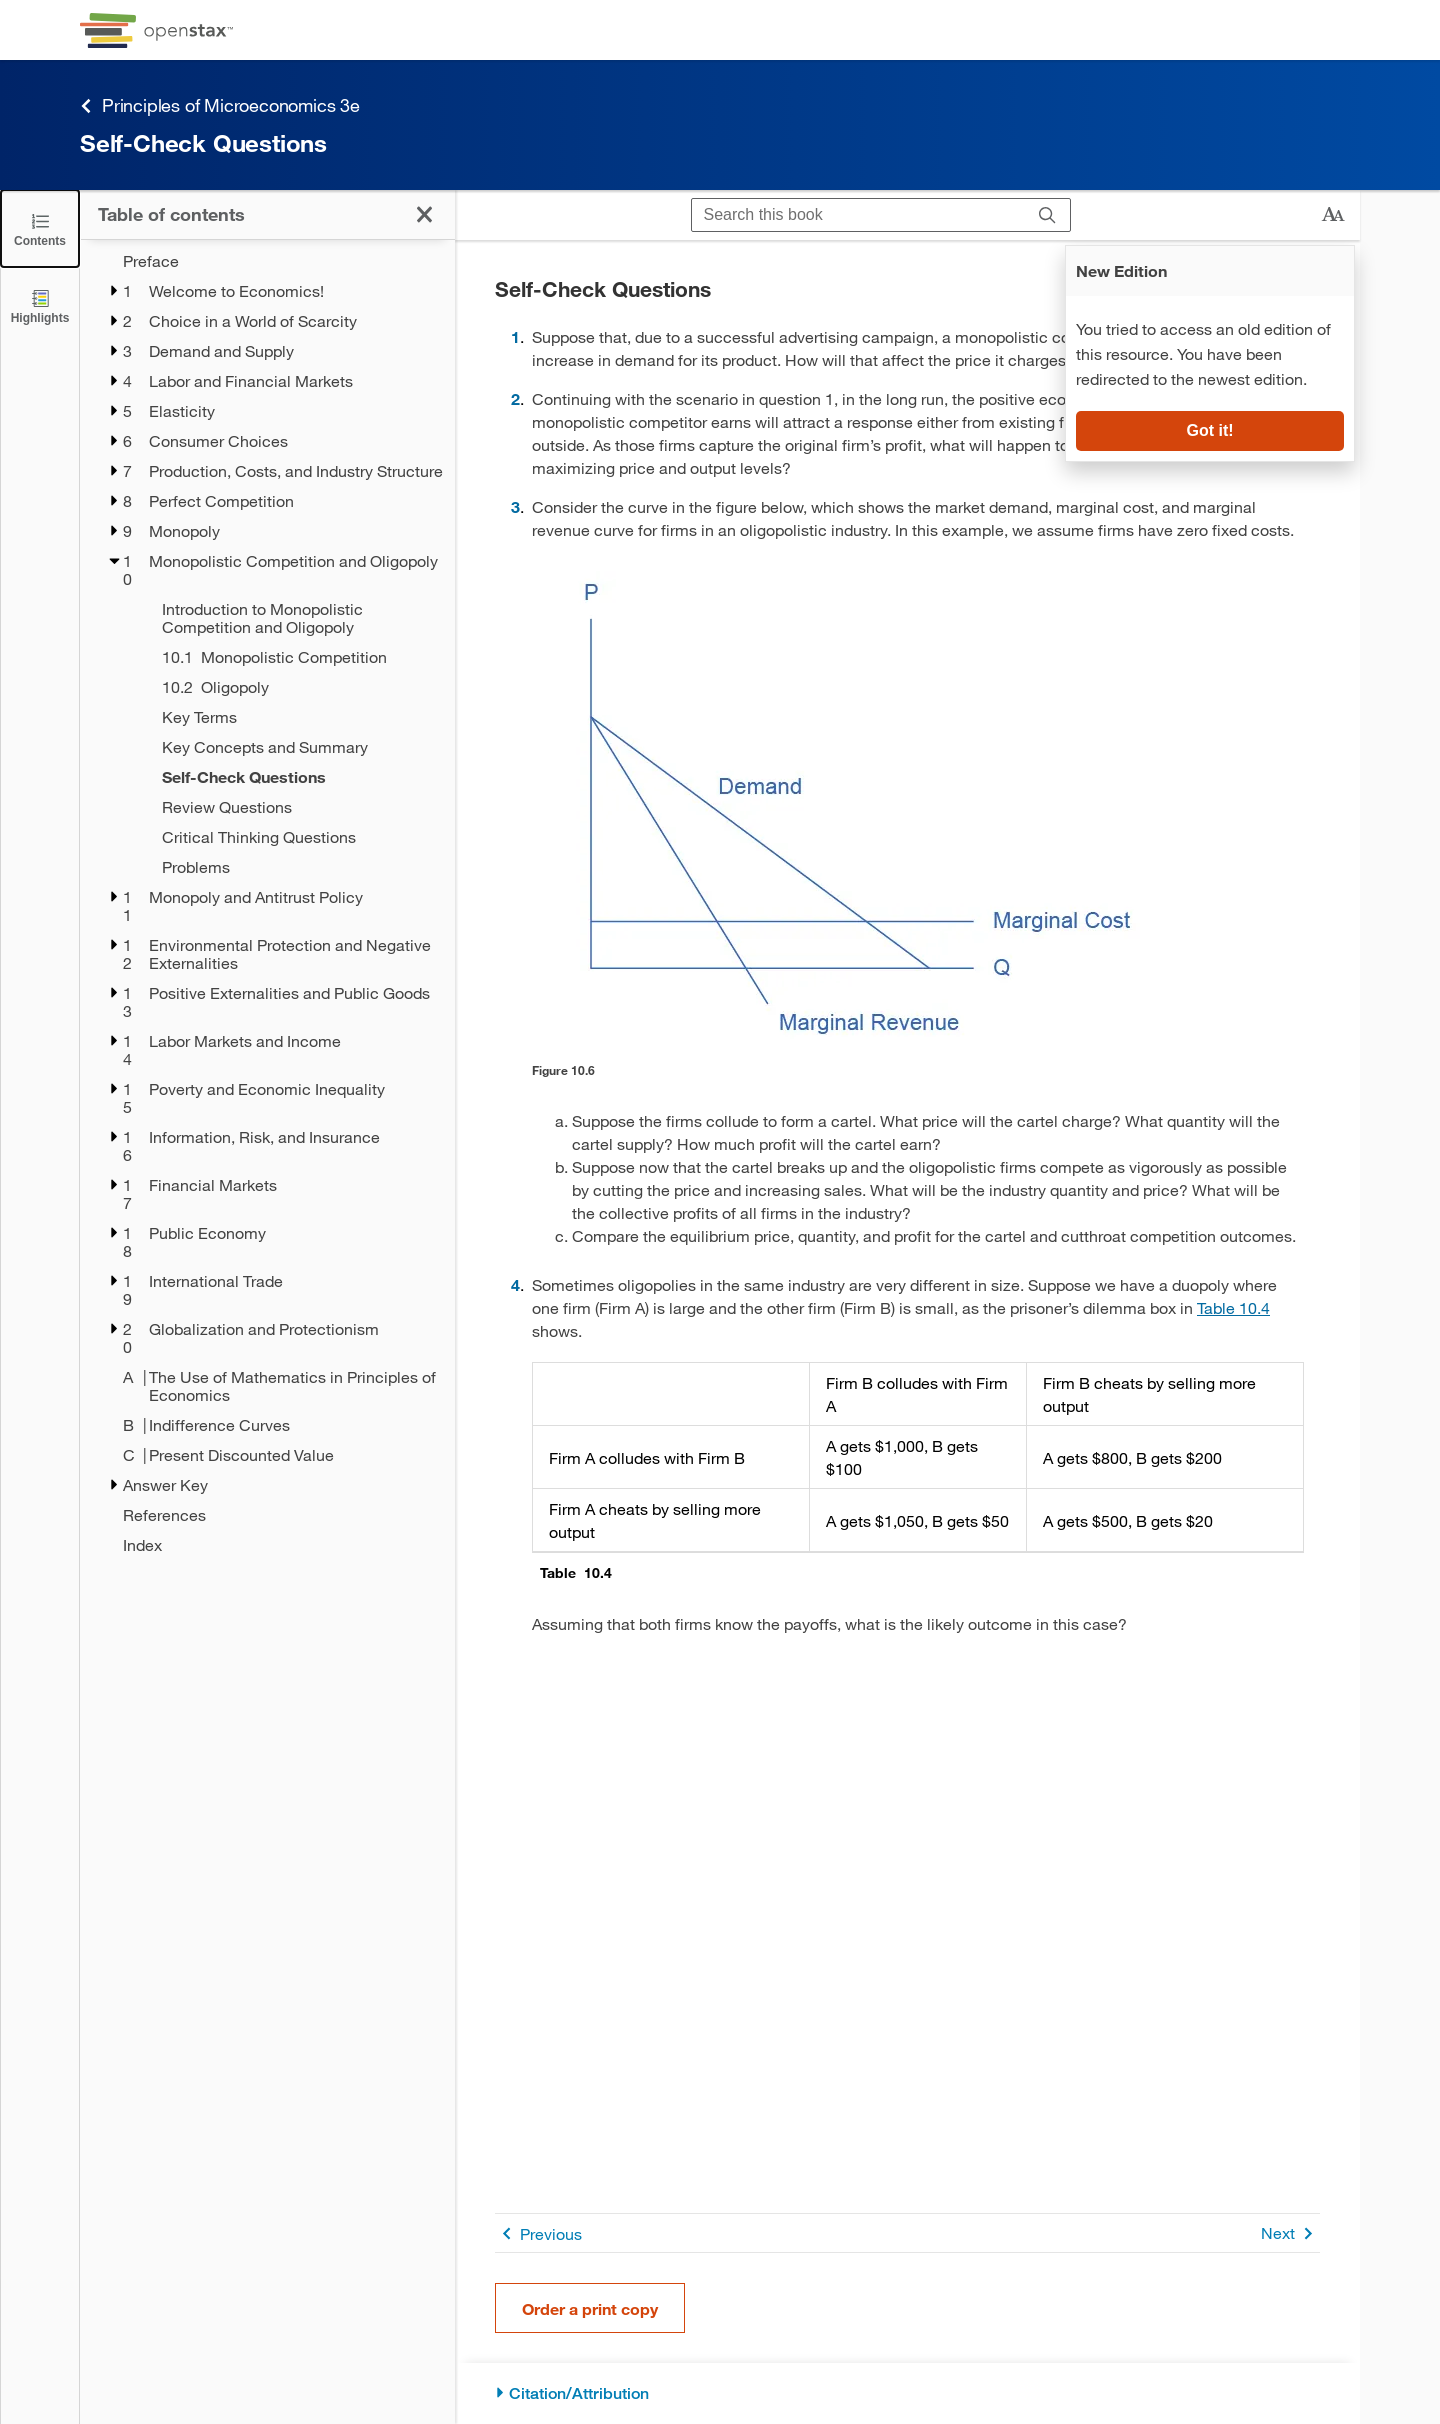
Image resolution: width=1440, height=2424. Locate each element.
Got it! (1209, 430)
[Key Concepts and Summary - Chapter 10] (295, 747)
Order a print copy (590, 2308)
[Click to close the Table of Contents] (40, 228)
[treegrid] (267, 903)
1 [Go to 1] (515, 336)
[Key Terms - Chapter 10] (295, 717)
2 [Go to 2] (515, 398)
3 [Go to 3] (515, 506)
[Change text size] (1333, 215)
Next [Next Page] (1290, 2233)
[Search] (1047, 215)
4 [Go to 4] (515, 1284)
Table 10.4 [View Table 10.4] (1233, 1307)
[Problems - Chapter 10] (295, 867)
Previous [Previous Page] (538, 2233)
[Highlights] (40, 305)
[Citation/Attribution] (907, 2393)
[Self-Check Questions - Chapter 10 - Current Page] (295, 777)
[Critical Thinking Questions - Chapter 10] (295, 837)
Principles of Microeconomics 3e (220, 105)
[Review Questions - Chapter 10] (295, 807)
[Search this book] (858, 215)
